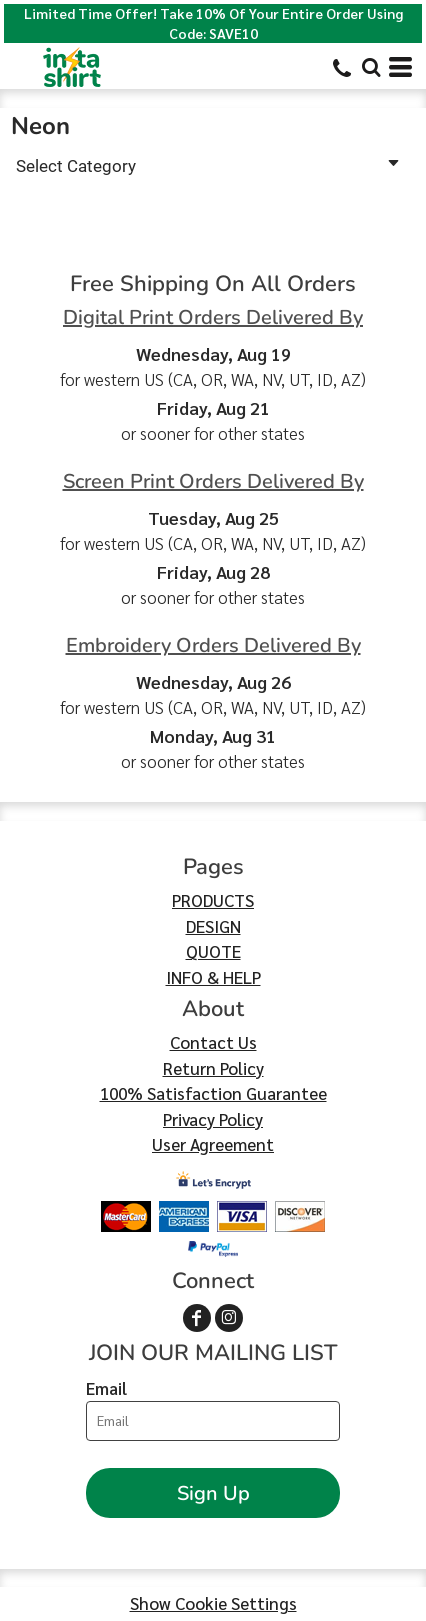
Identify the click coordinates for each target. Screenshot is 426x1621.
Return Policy (213, 1068)
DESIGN (213, 926)
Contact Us (213, 1042)
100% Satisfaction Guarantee (213, 1093)
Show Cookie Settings (213, 1603)
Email (106, 1388)
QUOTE (213, 951)
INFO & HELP (213, 977)
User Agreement (213, 1144)
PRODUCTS (213, 900)
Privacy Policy (213, 1119)
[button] (371, 67)
